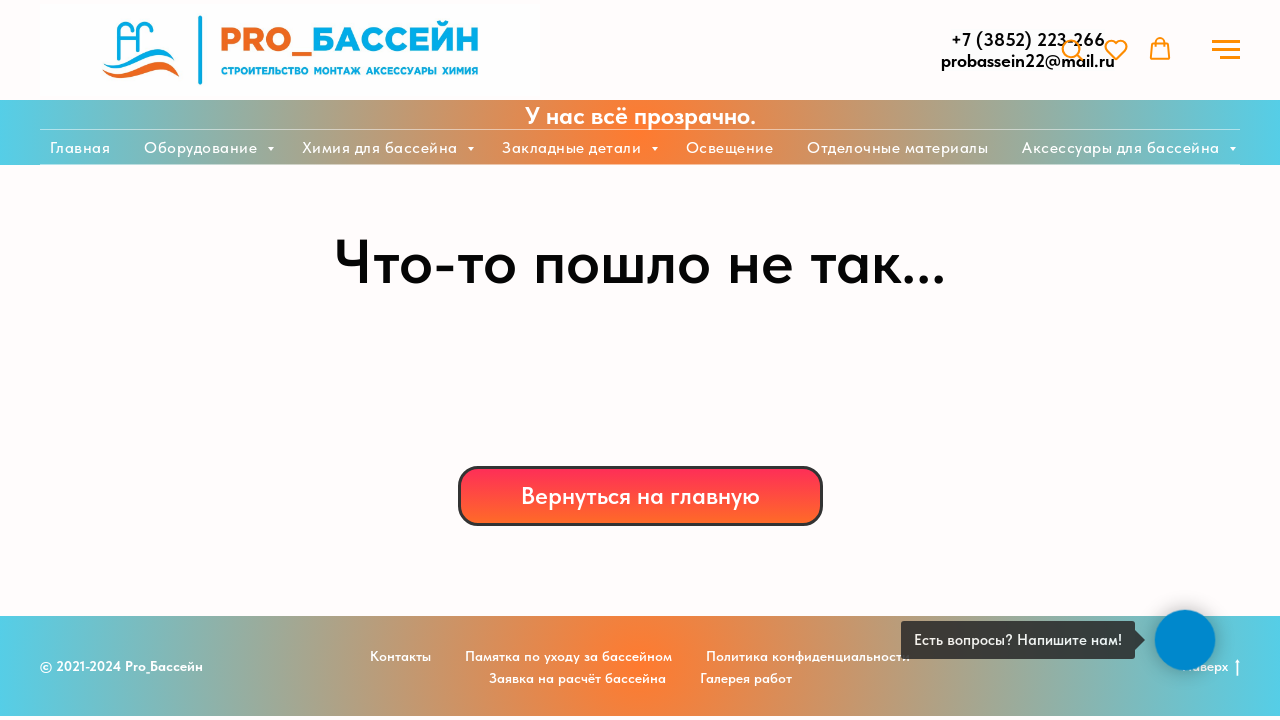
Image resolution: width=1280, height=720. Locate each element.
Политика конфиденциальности (808, 656)
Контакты (400, 656)
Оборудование (203, 147)
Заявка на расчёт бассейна (577, 678)
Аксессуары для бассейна (1123, 147)
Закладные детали (574, 147)
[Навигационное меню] (1226, 50)
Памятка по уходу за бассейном (568, 656)
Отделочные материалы (897, 147)
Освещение (730, 147)
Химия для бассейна (382, 147)
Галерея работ (746, 678)
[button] (1072, 49)
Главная (80, 147)
